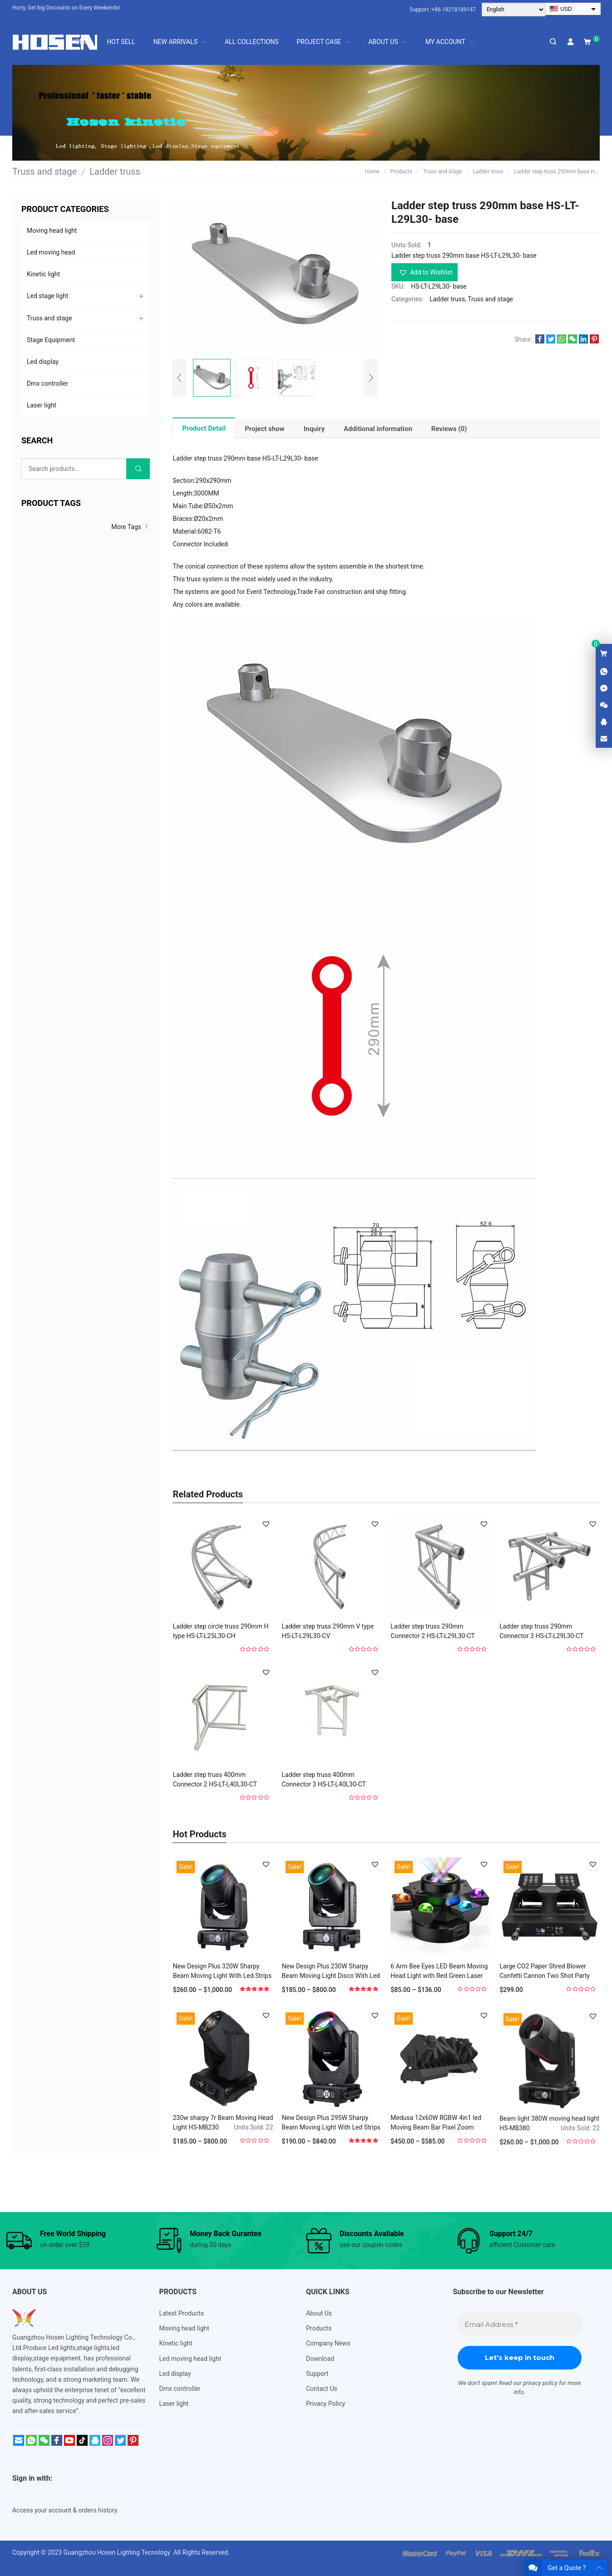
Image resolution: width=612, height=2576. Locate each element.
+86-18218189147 (453, 9)
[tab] (204, 428)
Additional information (378, 429)
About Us (319, 2313)
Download (320, 2358)
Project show (264, 429)
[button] (424, 272)
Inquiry (314, 429)
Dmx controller (47, 383)
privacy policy (540, 2383)
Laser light (41, 405)
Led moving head (51, 252)
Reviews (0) (449, 429)
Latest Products (181, 2313)
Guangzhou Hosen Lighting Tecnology (118, 2552)
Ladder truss (447, 299)
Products (318, 2328)
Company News (328, 2343)
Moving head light (52, 230)
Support (317, 2373)
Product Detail (204, 428)
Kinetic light (43, 274)
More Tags (130, 526)
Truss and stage (490, 299)
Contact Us (321, 2388)
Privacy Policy (325, 2403)
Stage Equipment (51, 339)
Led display (43, 361)
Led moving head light (190, 2358)
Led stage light (47, 295)
